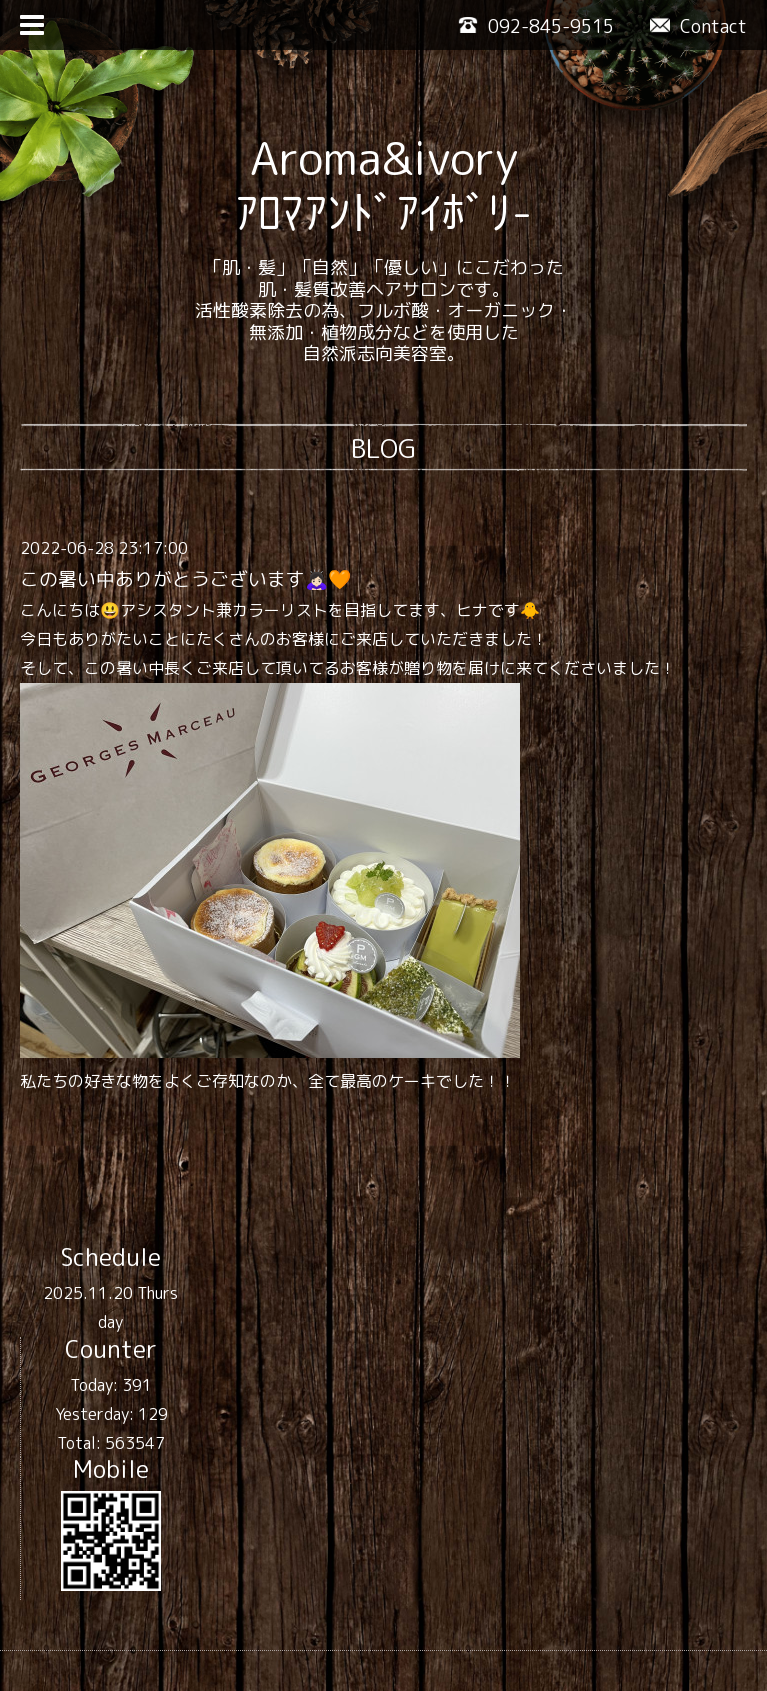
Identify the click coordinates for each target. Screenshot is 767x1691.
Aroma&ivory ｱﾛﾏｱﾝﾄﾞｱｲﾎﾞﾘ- (384, 185)
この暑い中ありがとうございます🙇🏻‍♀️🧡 (185, 579)
